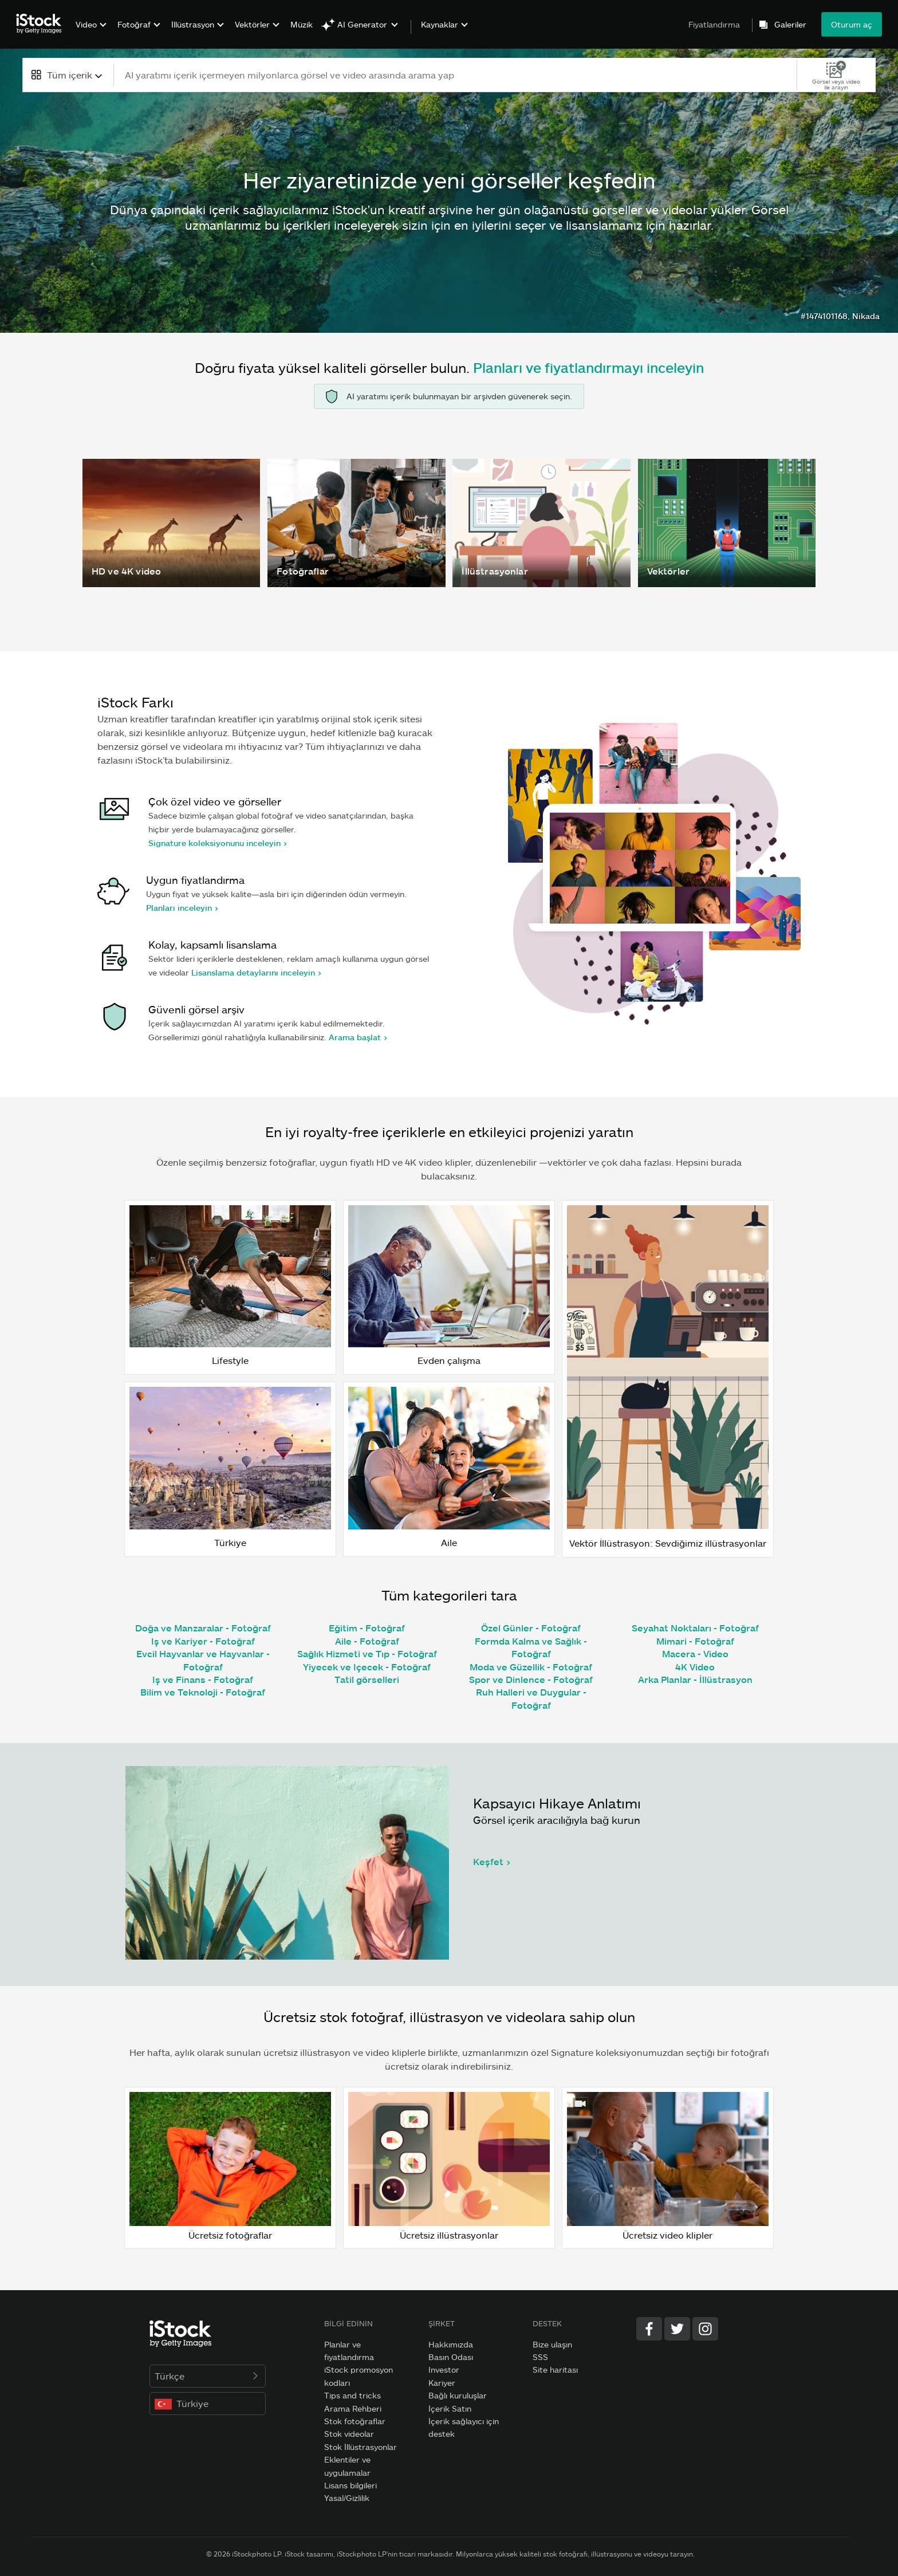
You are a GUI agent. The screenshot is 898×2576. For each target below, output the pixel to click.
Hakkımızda (450, 2344)
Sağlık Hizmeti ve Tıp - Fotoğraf (367, 1653)
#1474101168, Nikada (840, 316)
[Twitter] (677, 2329)
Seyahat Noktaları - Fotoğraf (695, 1627)
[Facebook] (649, 2329)
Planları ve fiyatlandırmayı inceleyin (588, 367)
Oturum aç (851, 24)
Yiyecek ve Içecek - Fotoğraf (367, 1666)
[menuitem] (90, 33)
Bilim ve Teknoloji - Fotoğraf (202, 1691)
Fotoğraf (134, 24)
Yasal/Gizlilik (346, 2498)
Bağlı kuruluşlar (457, 2395)
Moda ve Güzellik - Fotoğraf (531, 1666)
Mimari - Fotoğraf (695, 1640)
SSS (540, 2357)
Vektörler (252, 24)
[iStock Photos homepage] (42, 24)
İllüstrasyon (192, 24)
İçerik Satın (449, 2408)
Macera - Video (695, 1653)
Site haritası (555, 2369)
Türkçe (208, 2375)
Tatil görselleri (366, 1679)
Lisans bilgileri (350, 2485)
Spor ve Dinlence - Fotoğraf (531, 1679)
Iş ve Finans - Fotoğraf (202, 1679)
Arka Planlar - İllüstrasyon (695, 1679)
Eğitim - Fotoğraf (367, 1627)
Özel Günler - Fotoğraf (531, 1627)
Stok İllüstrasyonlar (360, 2447)
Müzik (301, 24)
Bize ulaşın (552, 2344)
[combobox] (67, 75)
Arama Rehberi (352, 2408)
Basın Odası (450, 2357)
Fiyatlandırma (714, 24)
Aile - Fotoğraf (367, 1640)
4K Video (695, 1666)
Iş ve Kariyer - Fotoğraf (203, 1640)
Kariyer (441, 2383)
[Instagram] (705, 2329)
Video (86, 24)
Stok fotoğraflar (354, 2421)
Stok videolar (349, 2434)
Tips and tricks (352, 2395)
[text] (456, 74)
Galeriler (790, 24)
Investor (443, 2369)
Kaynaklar (439, 24)
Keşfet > (492, 1861)
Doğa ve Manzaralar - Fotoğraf (203, 1627)
